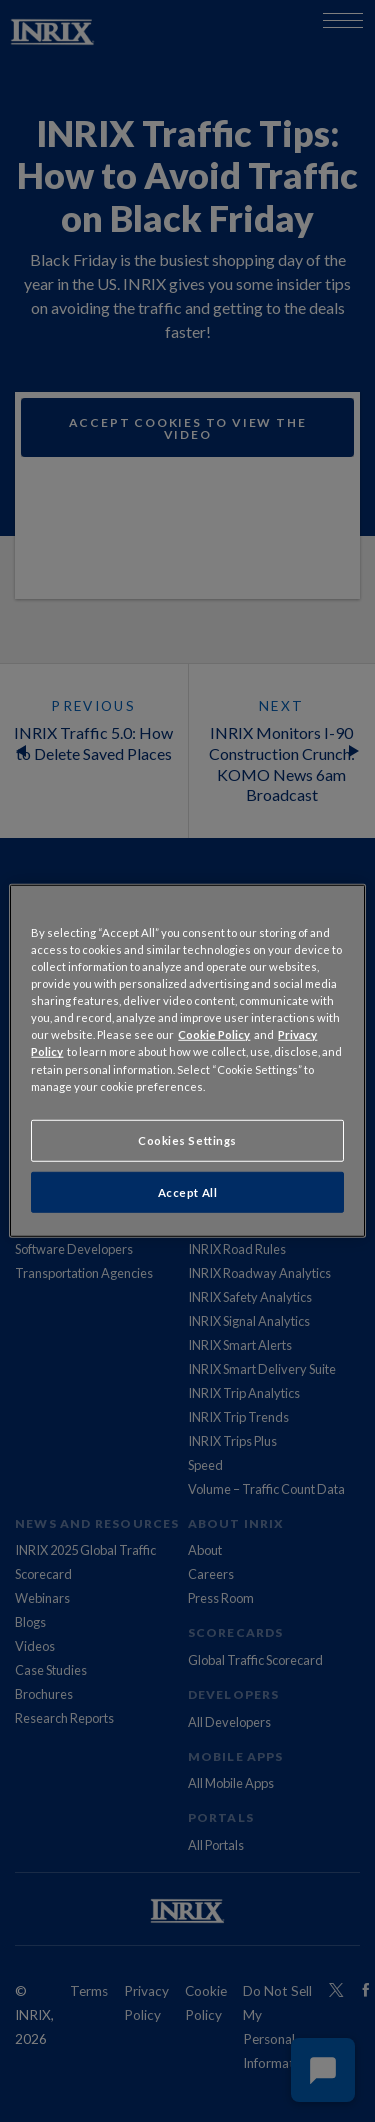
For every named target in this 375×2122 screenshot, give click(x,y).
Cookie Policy (214, 1034)
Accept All (188, 1191)
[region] (187, 1061)
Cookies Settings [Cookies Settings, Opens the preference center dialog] (187, 1139)
